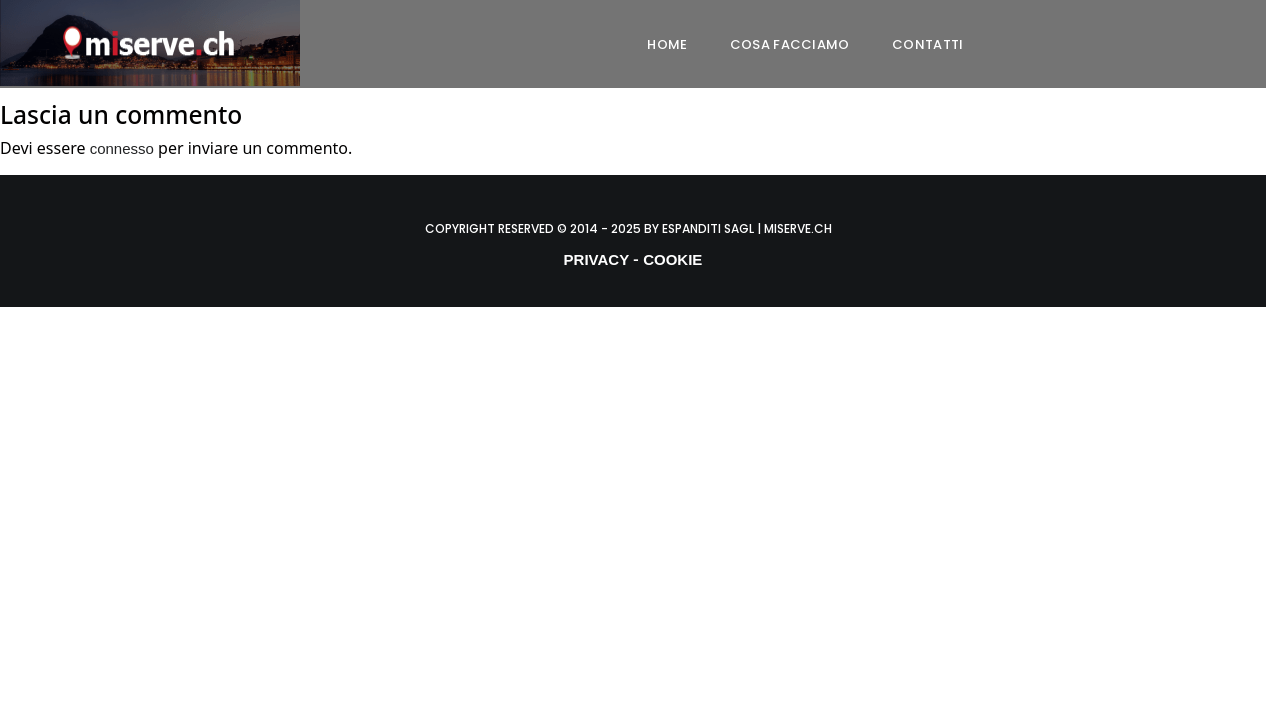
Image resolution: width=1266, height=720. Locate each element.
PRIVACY (597, 259)
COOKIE (672, 259)
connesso (122, 148)
